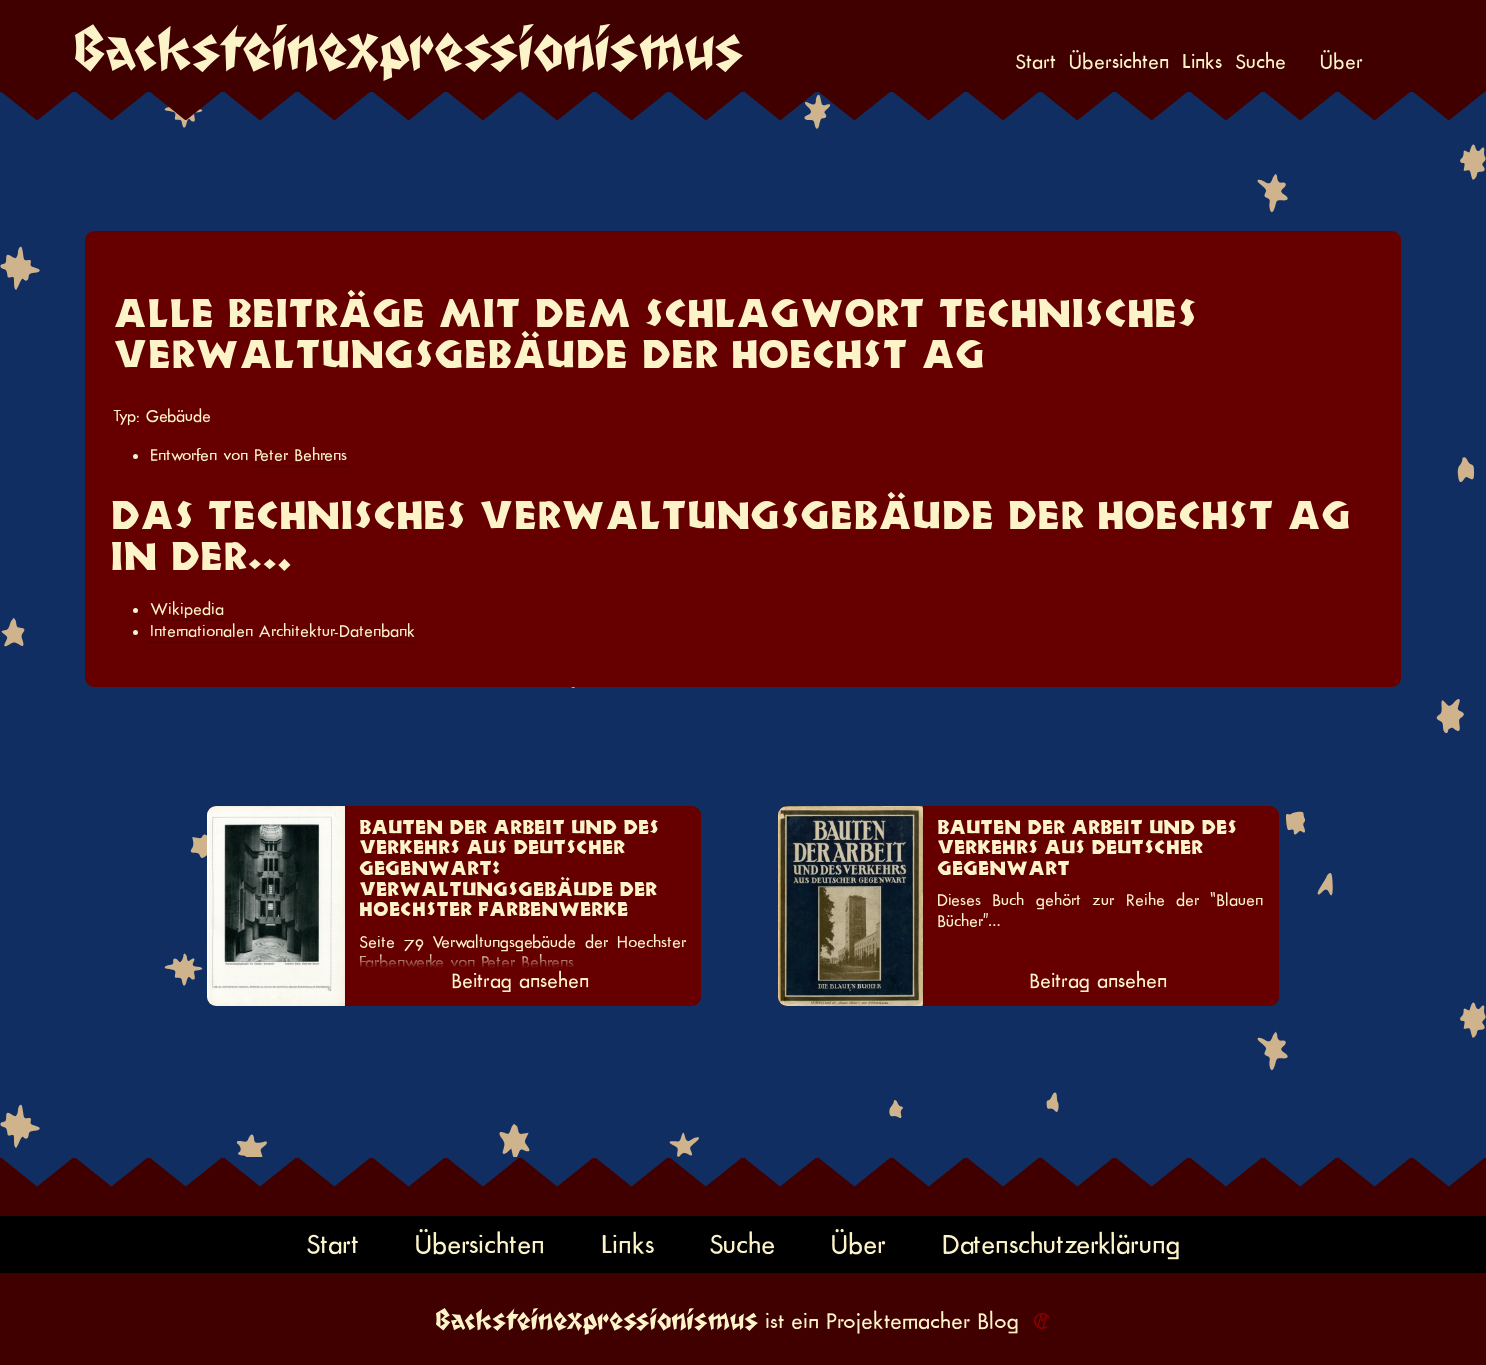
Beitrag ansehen (520, 981)
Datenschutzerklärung (1061, 1244)
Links (1202, 63)
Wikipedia (187, 609)
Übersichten (1119, 63)
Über (1341, 63)
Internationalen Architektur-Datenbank (282, 631)
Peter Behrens (300, 455)
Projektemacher (898, 1321)
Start (1035, 63)
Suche (1260, 63)
